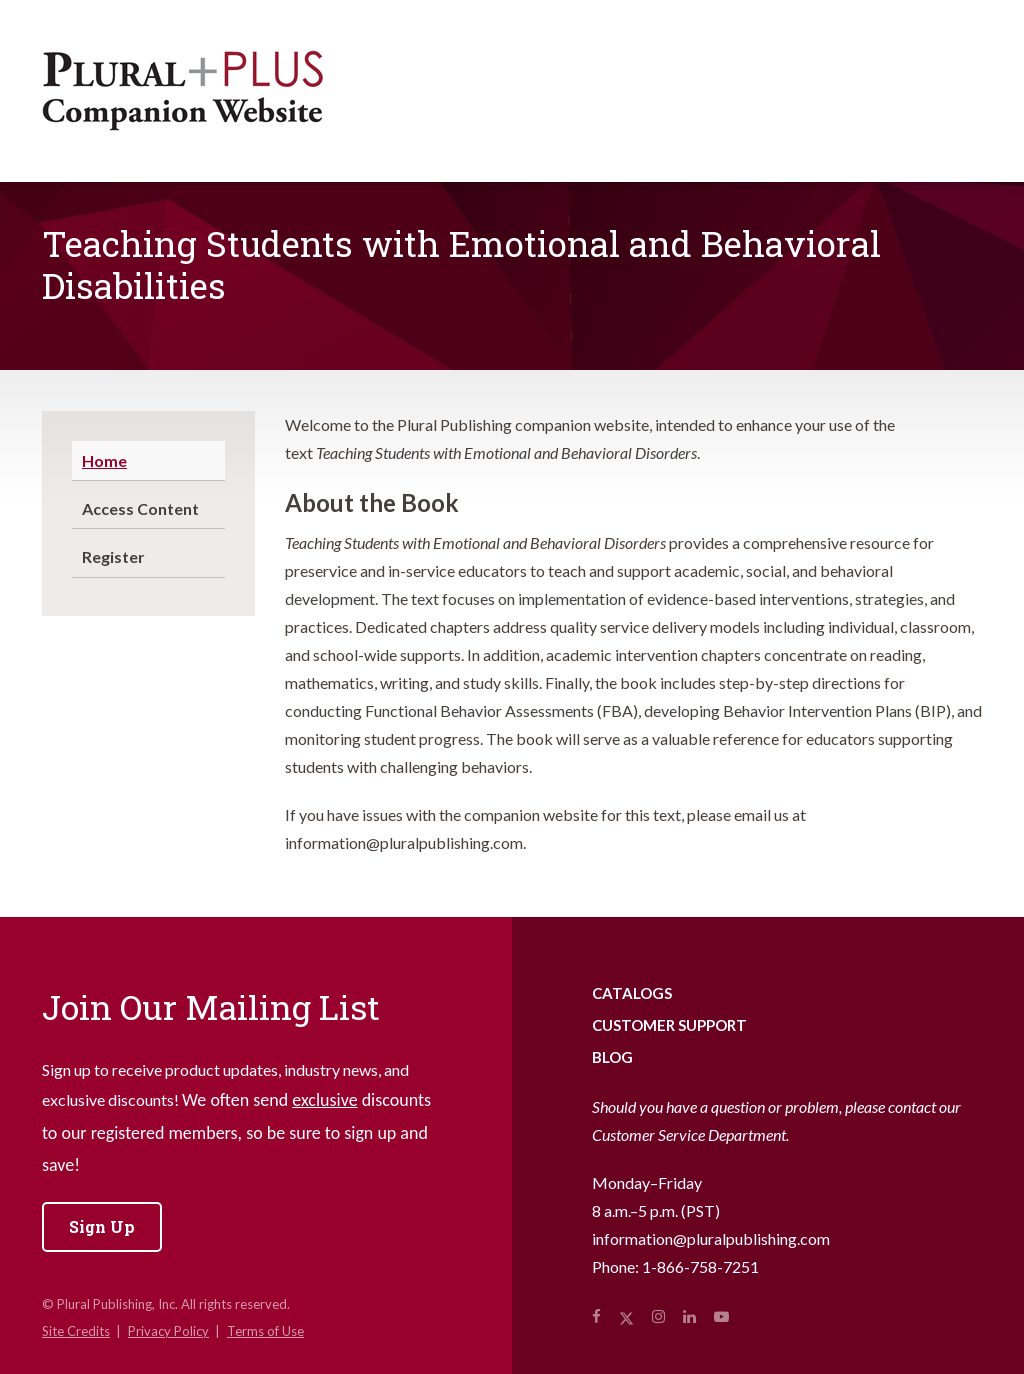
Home (104, 460)
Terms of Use (265, 1331)
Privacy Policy (168, 1331)
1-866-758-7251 (700, 1266)
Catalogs (632, 993)
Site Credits (76, 1331)
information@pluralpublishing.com (711, 1238)
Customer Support (669, 1025)
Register (113, 556)
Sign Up (102, 1226)
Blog (612, 1057)
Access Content (140, 508)
